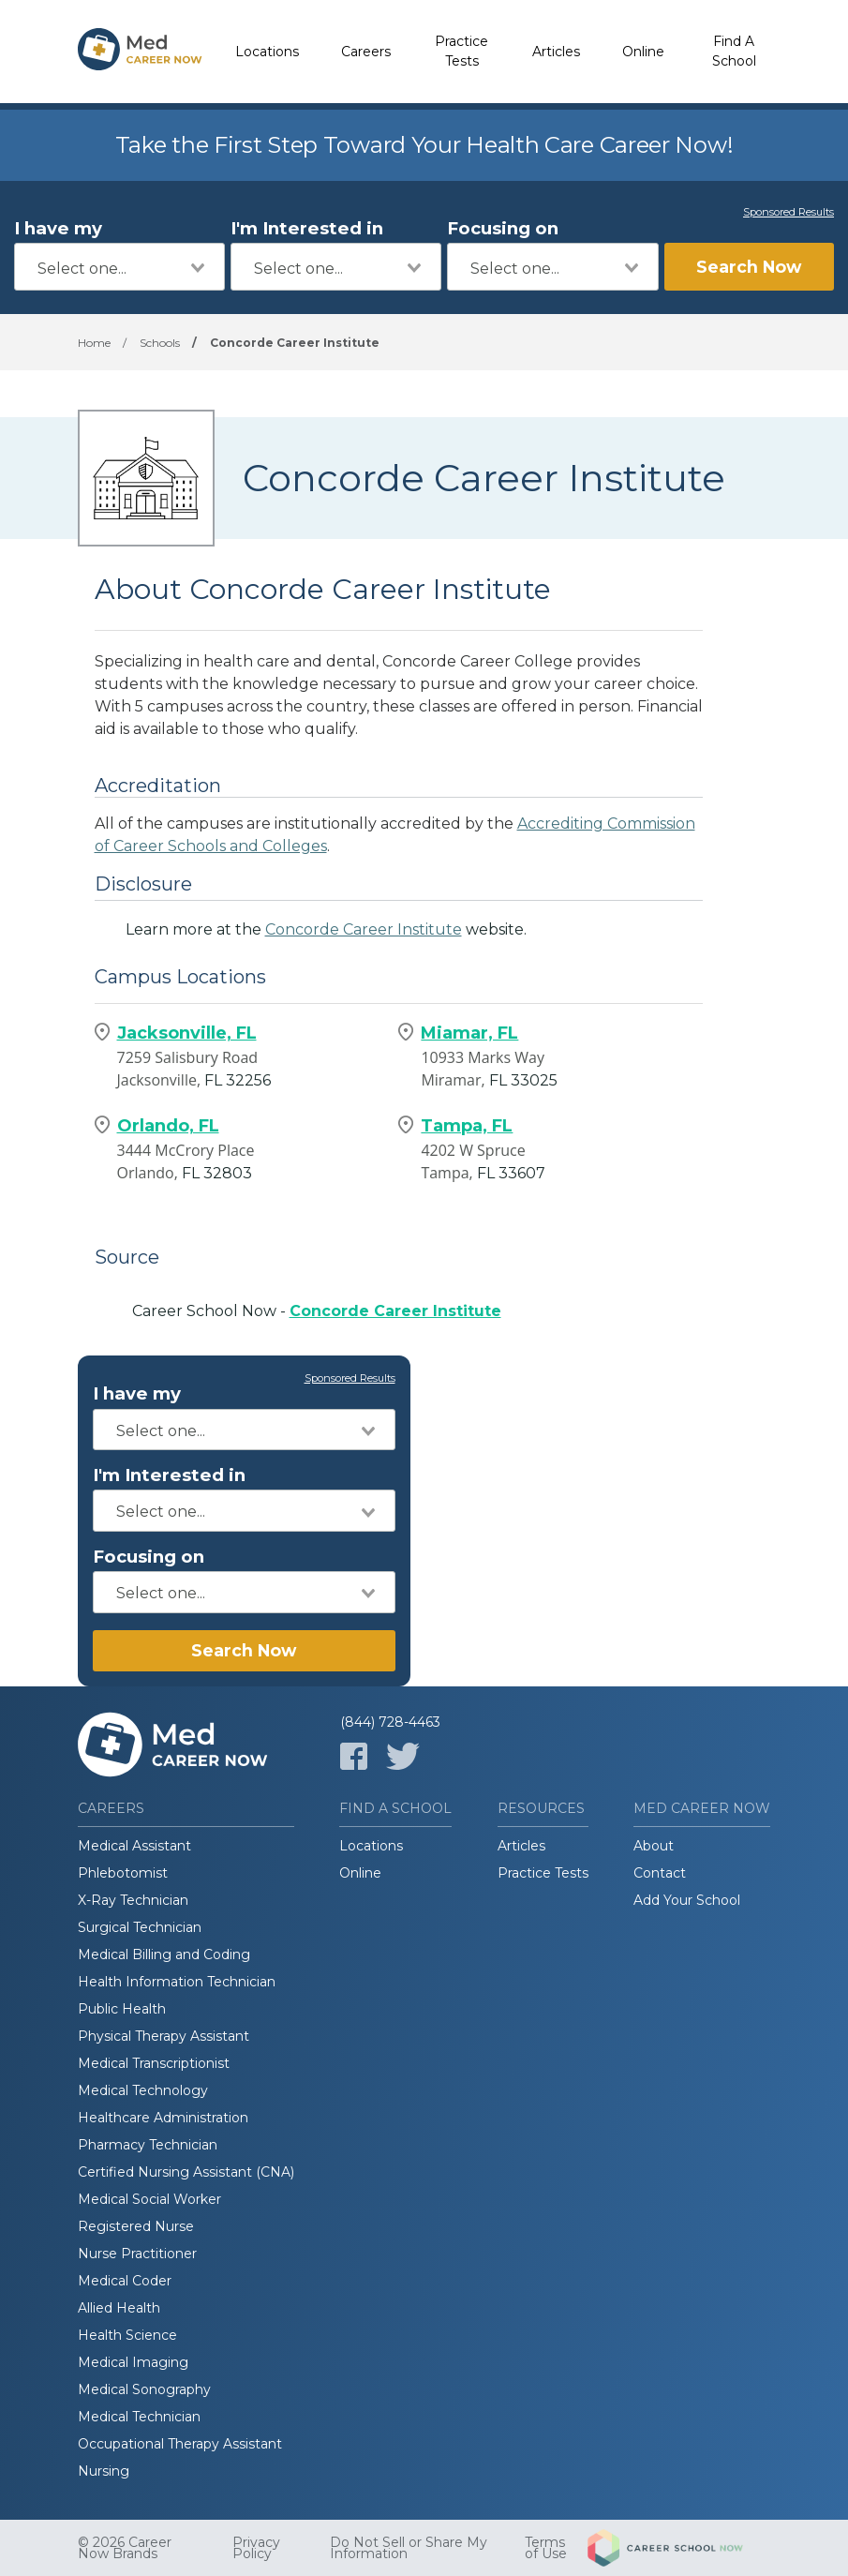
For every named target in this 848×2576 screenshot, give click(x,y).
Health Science (127, 2335)
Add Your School (686, 1900)
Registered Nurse (136, 2226)
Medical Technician (139, 2416)
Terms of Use (546, 2548)
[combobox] (119, 267)
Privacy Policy (256, 2548)
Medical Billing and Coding (164, 1954)
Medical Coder (124, 2280)
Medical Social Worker (149, 2199)
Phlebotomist (123, 1873)
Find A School (734, 51)
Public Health (122, 2008)
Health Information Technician (176, 1981)
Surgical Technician (139, 1927)
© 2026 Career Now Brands (124, 2548)
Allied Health (119, 2307)
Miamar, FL (469, 1033)
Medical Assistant (134, 1845)
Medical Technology (143, 2090)
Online (643, 51)
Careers (366, 51)
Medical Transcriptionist (154, 2063)
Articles (556, 51)
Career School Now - (316, 1311)
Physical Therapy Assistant (163, 2036)
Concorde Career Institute (363, 929)
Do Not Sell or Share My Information (408, 2548)
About (653, 1845)
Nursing (103, 2471)
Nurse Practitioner (137, 2253)
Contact (659, 1873)
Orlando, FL (168, 1126)
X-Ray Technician (133, 1900)
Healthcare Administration (163, 2117)
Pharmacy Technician (147, 2144)
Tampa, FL (467, 1126)
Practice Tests (461, 51)
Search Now (748, 267)
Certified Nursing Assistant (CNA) (186, 2172)
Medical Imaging (133, 2362)
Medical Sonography (144, 2389)
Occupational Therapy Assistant (180, 2443)
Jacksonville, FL (187, 1033)
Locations (267, 51)
